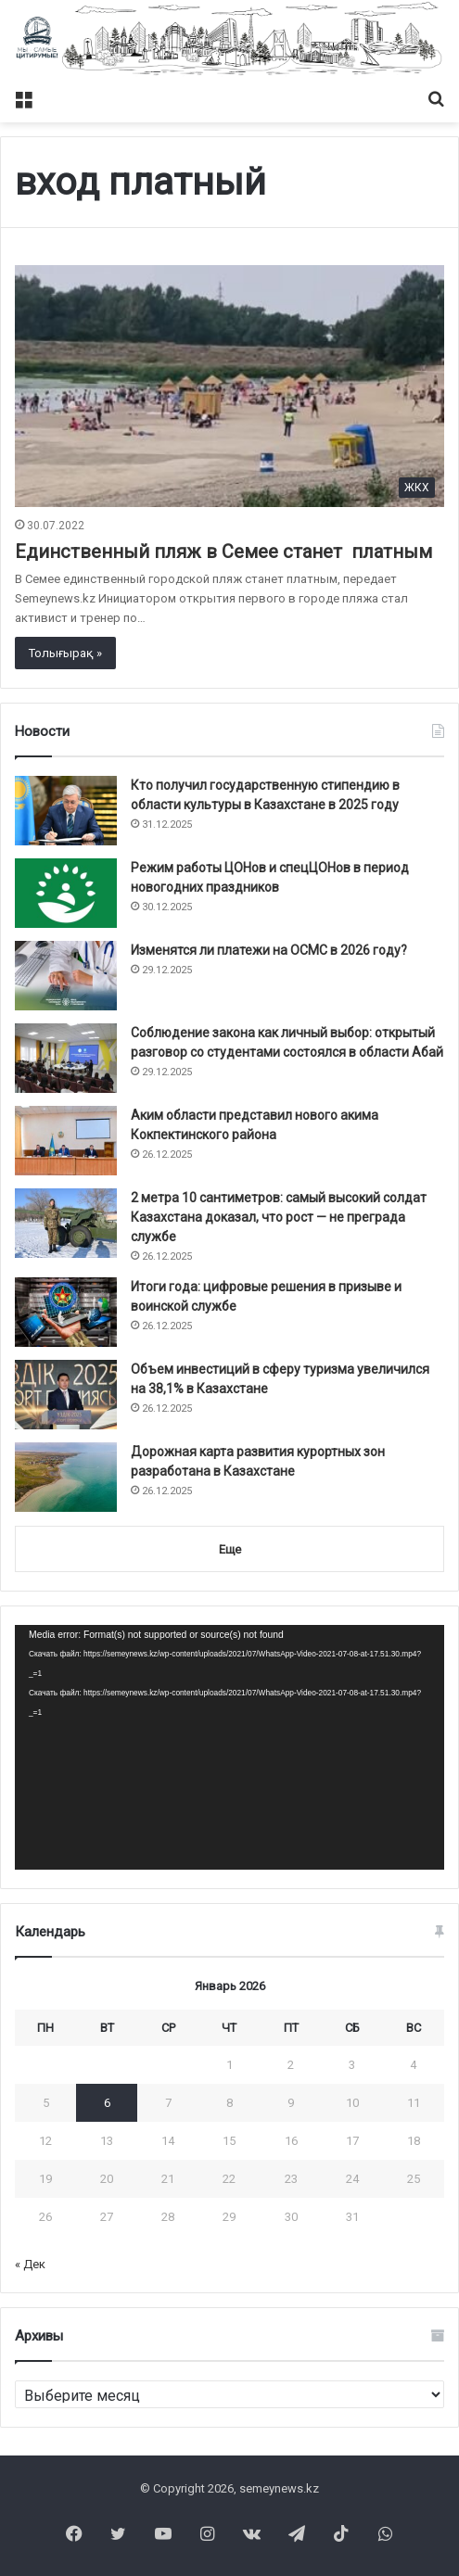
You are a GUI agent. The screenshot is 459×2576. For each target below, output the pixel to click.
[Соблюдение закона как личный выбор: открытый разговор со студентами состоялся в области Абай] (66, 1058)
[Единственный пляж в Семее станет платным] (229, 386)
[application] (229, 1747)
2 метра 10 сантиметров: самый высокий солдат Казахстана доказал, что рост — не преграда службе (279, 1217)
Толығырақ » (65, 653)
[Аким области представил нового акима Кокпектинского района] (66, 1140)
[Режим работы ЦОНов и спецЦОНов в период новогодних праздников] (66, 893)
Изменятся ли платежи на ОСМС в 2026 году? (269, 950)
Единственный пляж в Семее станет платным (223, 551)
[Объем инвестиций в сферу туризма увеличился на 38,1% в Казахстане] (66, 1394)
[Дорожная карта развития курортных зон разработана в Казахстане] (66, 1477)
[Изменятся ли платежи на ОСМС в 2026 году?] (66, 975)
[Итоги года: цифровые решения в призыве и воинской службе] (66, 1312)
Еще (230, 1549)
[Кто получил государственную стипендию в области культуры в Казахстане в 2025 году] (66, 810)
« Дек (30, 2264)
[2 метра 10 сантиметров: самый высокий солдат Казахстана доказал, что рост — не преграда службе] (66, 1223)
